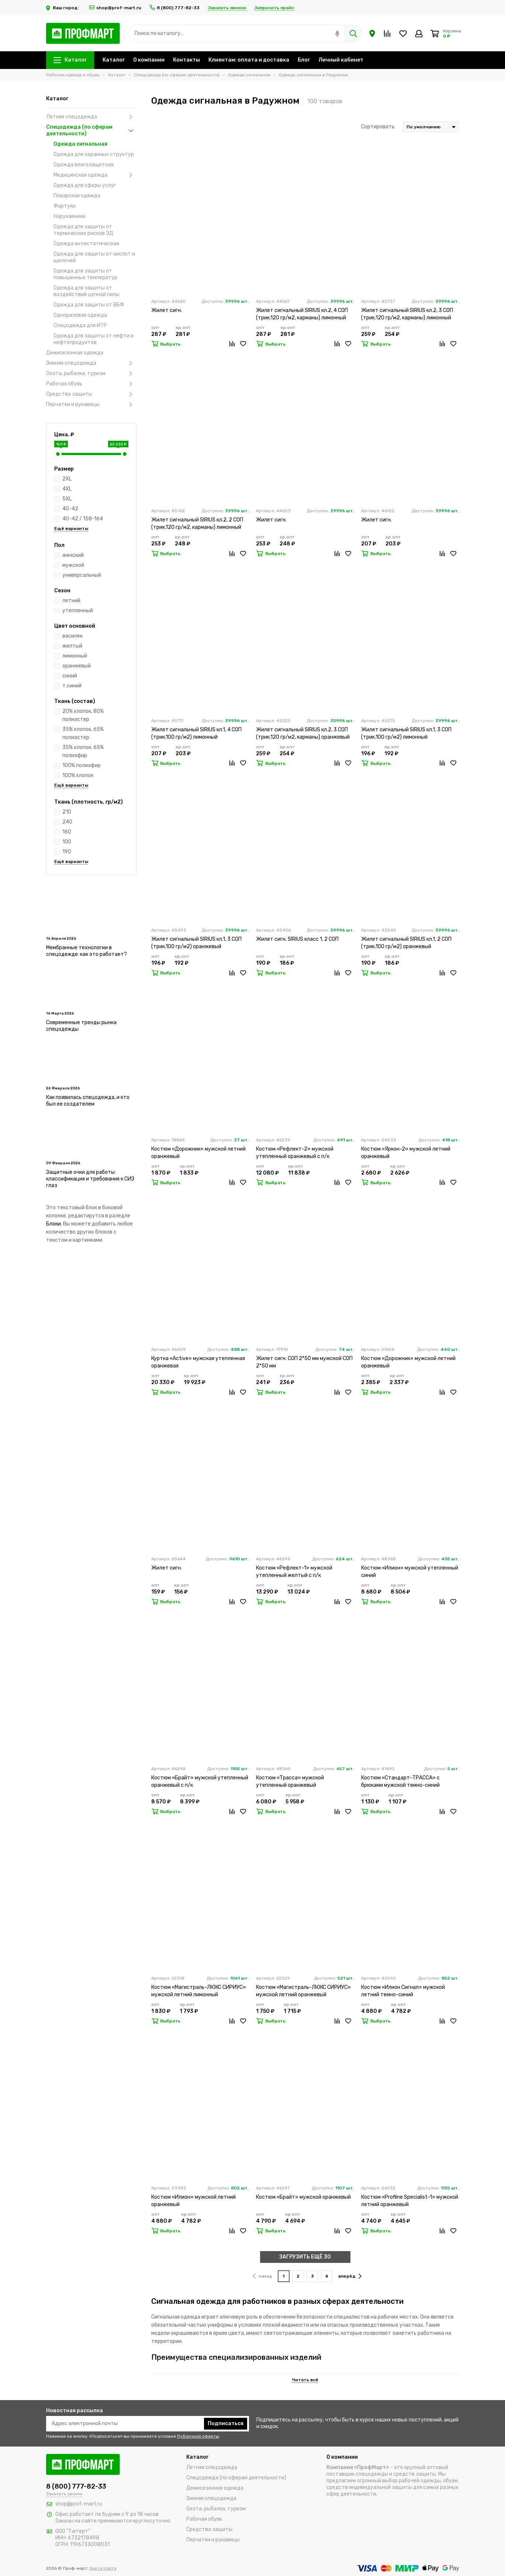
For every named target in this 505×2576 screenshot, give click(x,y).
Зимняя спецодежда (91, 363)
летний (71, 600)
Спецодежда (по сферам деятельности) (91, 130)
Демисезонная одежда (74, 353)
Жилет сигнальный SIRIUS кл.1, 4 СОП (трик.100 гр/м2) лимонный (196, 733)
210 (66, 812)
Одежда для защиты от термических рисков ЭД (83, 229)
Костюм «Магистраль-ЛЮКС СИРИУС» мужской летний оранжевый (303, 1991)
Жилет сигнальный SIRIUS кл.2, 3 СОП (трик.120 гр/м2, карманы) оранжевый (303, 733)
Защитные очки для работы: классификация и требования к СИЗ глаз (90, 1179)
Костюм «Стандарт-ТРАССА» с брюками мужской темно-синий (400, 1781)
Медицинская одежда (94, 175)
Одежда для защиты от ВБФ (88, 305)
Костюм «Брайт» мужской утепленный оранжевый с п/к (199, 1781)
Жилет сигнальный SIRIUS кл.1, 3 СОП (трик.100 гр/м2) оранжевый (196, 943)
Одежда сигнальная (80, 144)
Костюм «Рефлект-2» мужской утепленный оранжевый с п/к (294, 1152)
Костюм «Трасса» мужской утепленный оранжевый (290, 1781)
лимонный (74, 656)
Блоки (53, 1224)
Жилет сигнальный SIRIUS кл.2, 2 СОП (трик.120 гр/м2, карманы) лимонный (197, 523)
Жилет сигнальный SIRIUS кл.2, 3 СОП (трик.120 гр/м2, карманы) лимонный (407, 314)
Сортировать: (378, 127)
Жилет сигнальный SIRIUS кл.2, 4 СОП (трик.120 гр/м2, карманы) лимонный (302, 314)
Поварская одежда (76, 196)
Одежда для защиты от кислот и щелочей (94, 257)
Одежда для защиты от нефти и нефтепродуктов (93, 339)
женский (73, 555)
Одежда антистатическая (86, 243)
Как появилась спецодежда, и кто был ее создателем (87, 1100)
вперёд (350, 2276)
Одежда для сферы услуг (84, 185)
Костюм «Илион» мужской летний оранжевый (193, 2201)
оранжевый (76, 666)
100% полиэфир (81, 765)
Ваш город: (63, 7)
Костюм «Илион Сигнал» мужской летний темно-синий (403, 1991)
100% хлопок (77, 775)
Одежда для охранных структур (93, 154)
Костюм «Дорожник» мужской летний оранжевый (198, 1152)
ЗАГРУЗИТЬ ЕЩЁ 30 (305, 2257)
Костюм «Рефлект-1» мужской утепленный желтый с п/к (294, 1571)
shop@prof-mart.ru (115, 7)
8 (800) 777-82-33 (175, 7)
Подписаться (225, 2423)
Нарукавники (69, 216)
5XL (67, 499)
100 (66, 842)
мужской (73, 565)
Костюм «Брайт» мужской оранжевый (303, 2197)
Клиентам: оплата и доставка (248, 60)
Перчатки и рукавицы (91, 404)
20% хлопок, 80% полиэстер (83, 715)
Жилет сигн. (166, 310)
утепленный (77, 610)
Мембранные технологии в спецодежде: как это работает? (86, 950)
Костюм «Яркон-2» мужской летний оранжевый (405, 1152)
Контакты (186, 60)
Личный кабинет (340, 60)
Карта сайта (103, 2568)
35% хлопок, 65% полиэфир (83, 751)
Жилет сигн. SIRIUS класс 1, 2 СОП (297, 939)
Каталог (70, 60)
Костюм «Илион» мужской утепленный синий (409, 1571)
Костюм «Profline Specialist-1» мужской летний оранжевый (409, 2201)
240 (67, 822)
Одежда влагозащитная (83, 165)
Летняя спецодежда (91, 117)
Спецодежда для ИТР (80, 325)
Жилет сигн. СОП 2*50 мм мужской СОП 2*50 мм (304, 1362)
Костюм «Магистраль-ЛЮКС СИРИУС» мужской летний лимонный (198, 1991)
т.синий (72, 686)
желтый (72, 646)
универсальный (81, 575)
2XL (67, 479)
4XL (67, 489)
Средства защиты (91, 394)
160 (66, 832)
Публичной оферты (198, 2436)
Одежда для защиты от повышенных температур (85, 274)
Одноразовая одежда (80, 315)
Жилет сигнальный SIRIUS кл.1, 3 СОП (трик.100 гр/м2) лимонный (406, 733)
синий (69, 676)
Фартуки (64, 206)
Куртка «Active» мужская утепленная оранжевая (198, 1362)
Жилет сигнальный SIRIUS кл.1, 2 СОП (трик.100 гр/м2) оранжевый (406, 943)
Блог (304, 60)
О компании (149, 60)
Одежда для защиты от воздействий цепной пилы (86, 291)
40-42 (70, 509)
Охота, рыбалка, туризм (91, 373)
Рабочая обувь (91, 384)
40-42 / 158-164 (82, 519)
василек (72, 636)
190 (66, 852)
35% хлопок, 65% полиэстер (83, 733)
